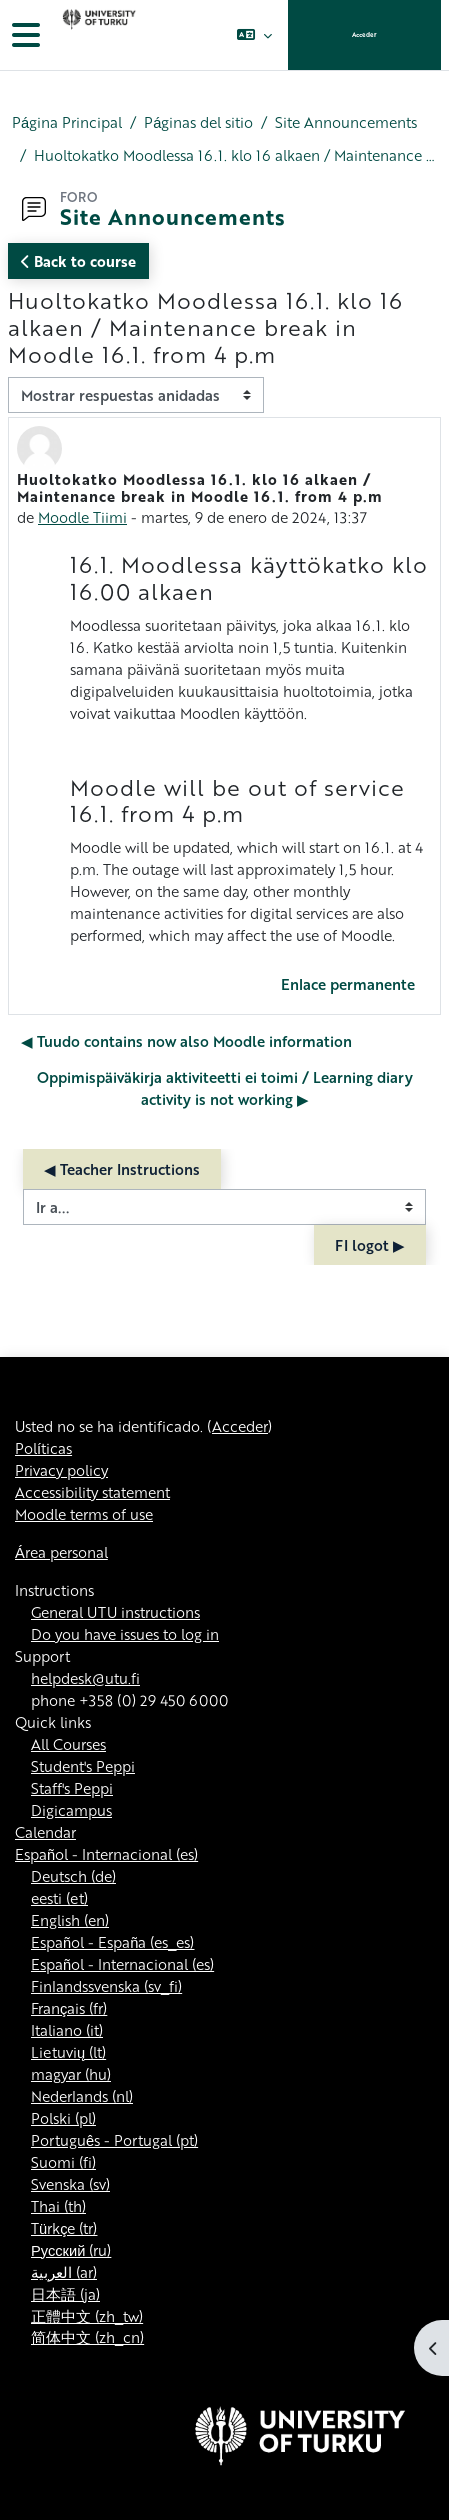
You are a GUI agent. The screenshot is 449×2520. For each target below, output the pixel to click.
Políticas (43, 1448)
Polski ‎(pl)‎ (63, 2118)
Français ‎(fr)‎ (69, 2008)
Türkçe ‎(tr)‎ (64, 2228)
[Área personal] (97, 35)
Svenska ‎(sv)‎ (70, 2184)
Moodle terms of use (84, 1514)
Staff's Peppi (72, 1788)
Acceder (364, 34)
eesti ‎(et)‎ (59, 1898)
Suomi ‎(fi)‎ (63, 2162)
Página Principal (67, 122)
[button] (254, 35)
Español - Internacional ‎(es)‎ (106, 1854)
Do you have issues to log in (125, 1634)
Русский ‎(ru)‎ (71, 2250)
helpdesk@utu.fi (85, 1678)
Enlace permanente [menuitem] (348, 984)
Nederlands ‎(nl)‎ (82, 2096)
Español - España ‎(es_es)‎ (112, 1942)
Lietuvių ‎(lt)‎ (68, 2052)
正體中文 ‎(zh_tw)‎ (87, 2316)
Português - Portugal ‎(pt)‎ (114, 2140)
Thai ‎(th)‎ (58, 2206)
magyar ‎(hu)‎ (71, 2074)
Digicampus (71, 1810)
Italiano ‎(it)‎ (67, 2030)
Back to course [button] (78, 261)
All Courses (68, 1744)
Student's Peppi (83, 1766)
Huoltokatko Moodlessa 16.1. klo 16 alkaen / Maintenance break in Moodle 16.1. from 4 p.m (235, 155)
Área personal (61, 1552)
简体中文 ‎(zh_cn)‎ (87, 2337)
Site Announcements (346, 122)
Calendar (45, 1832)
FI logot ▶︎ (370, 1245)
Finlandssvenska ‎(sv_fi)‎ (106, 1986)
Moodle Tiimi (82, 517)
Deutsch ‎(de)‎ (73, 1876)
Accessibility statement (92, 1492)
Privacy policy (61, 1470)
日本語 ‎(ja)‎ (65, 2294)
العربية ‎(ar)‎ (64, 2272)
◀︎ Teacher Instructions (122, 1169)
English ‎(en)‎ (70, 1920)
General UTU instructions (115, 1612)
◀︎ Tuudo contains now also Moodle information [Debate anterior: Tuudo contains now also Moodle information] (186, 1041)
